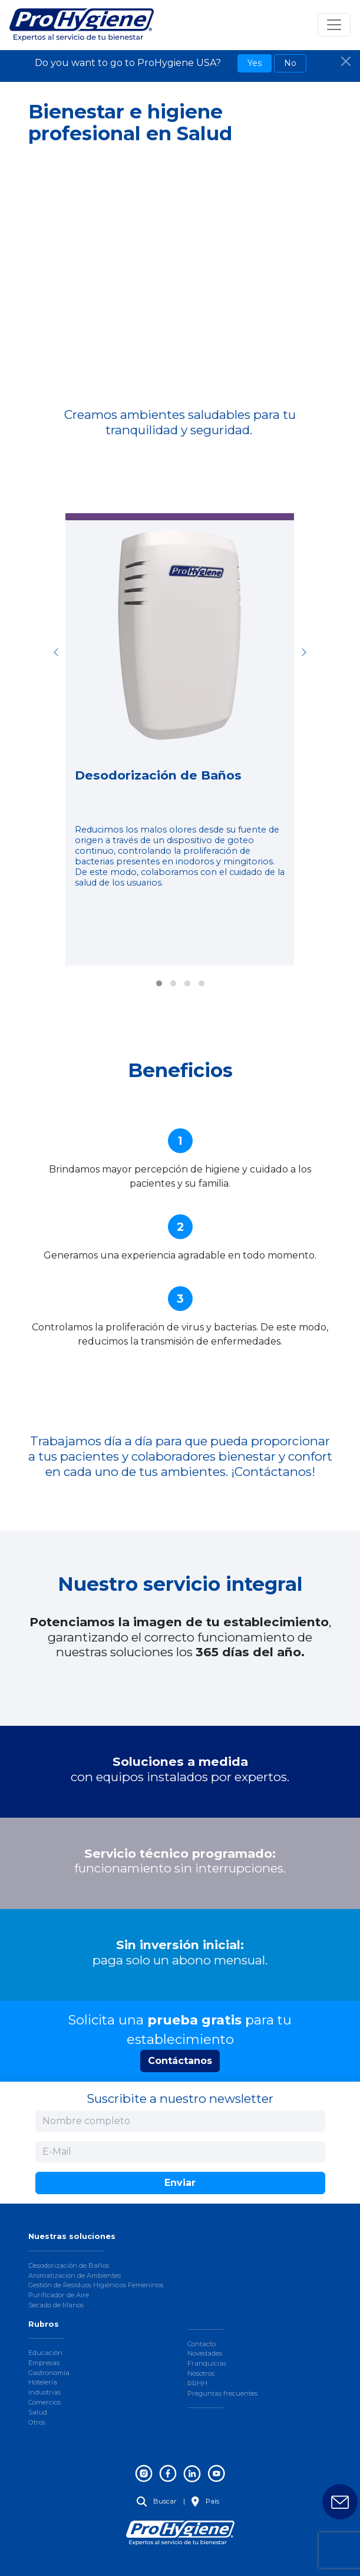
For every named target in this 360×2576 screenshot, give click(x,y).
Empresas (44, 2363)
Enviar (180, 2182)
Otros (36, 2422)
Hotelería (42, 2382)
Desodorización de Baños (68, 2265)
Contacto (201, 2344)
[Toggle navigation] (334, 25)
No (290, 63)
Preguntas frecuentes (222, 2393)
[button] (159, 983)
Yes (254, 63)
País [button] (205, 2501)
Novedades (204, 2353)
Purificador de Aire (58, 2295)
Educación (45, 2353)
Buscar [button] (157, 2501)
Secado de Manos (56, 2305)
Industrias (44, 2392)
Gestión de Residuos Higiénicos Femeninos (95, 2285)
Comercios (44, 2402)
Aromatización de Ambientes (74, 2275)
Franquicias (206, 2363)
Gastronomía (49, 2373)
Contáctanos (180, 2060)
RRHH (197, 2383)
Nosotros (200, 2373)
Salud (37, 2412)
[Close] (346, 61)
